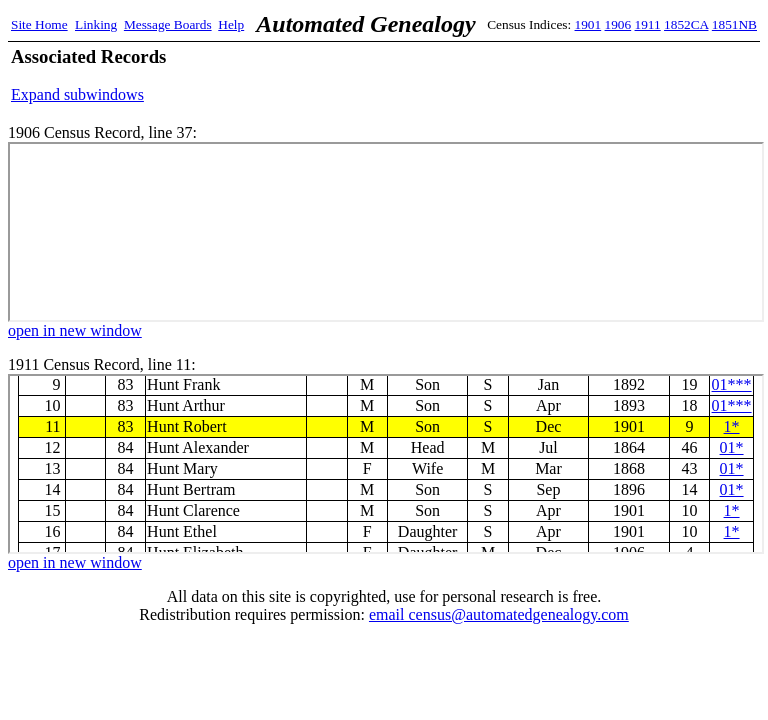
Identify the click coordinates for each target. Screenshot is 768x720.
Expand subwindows (77, 94)
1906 (618, 24)
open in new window (75, 330)
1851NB (734, 24)
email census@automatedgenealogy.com (499, 614)
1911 (648, 24)
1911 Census (386, 464)
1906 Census (386, 232)
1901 (588, 24)
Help (231, 24)
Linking (96, 24)
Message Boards (168, 24)
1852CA (686, 24)
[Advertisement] (523, 75)
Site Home (39, 24)
